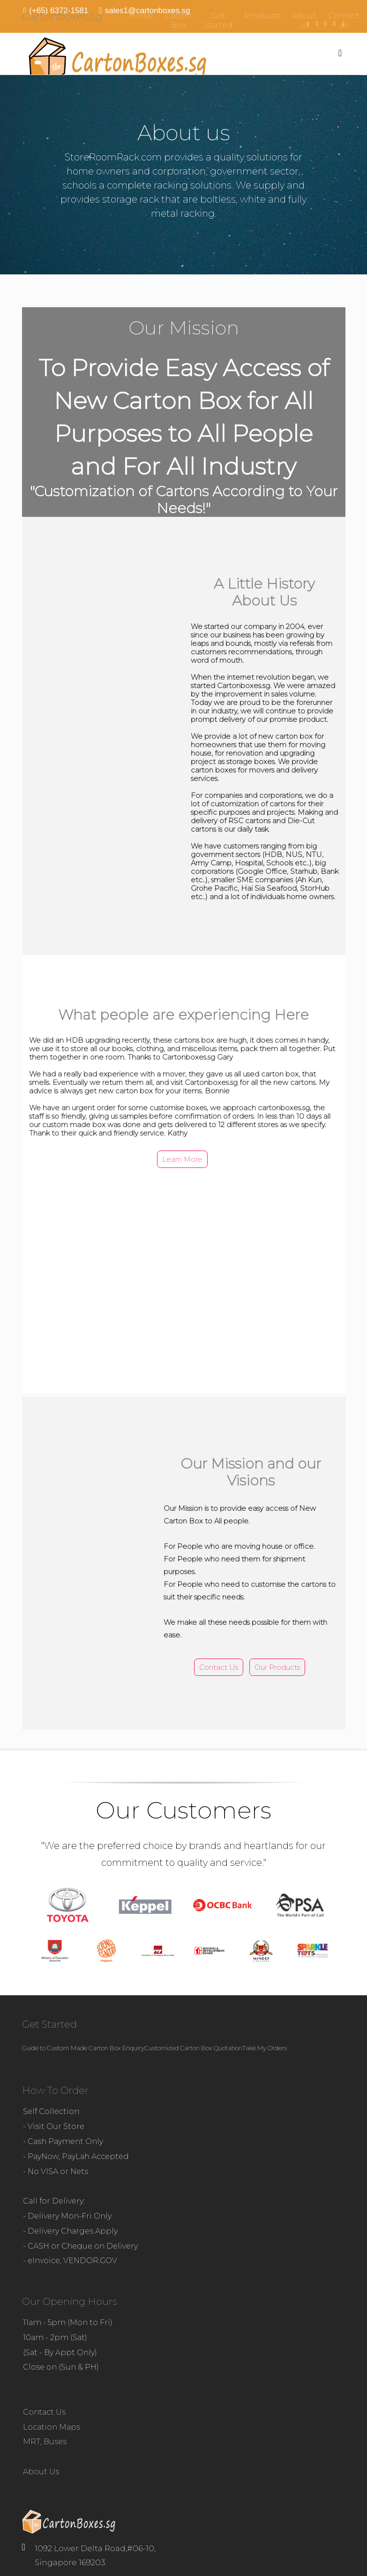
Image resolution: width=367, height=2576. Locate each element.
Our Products (277, 1667)
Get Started (217, 20)
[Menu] (340, 53)
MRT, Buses (45, 2441)
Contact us (343, 20)
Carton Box (178, 20)
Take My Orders (264, 2048)
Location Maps (51, 2427)
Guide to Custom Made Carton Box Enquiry (83, 2048)
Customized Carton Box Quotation (193, 2048)
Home (141, 15)
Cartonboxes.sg (62, 16)
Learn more (182, 1159)
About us (304, 20)
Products (262, 15)
